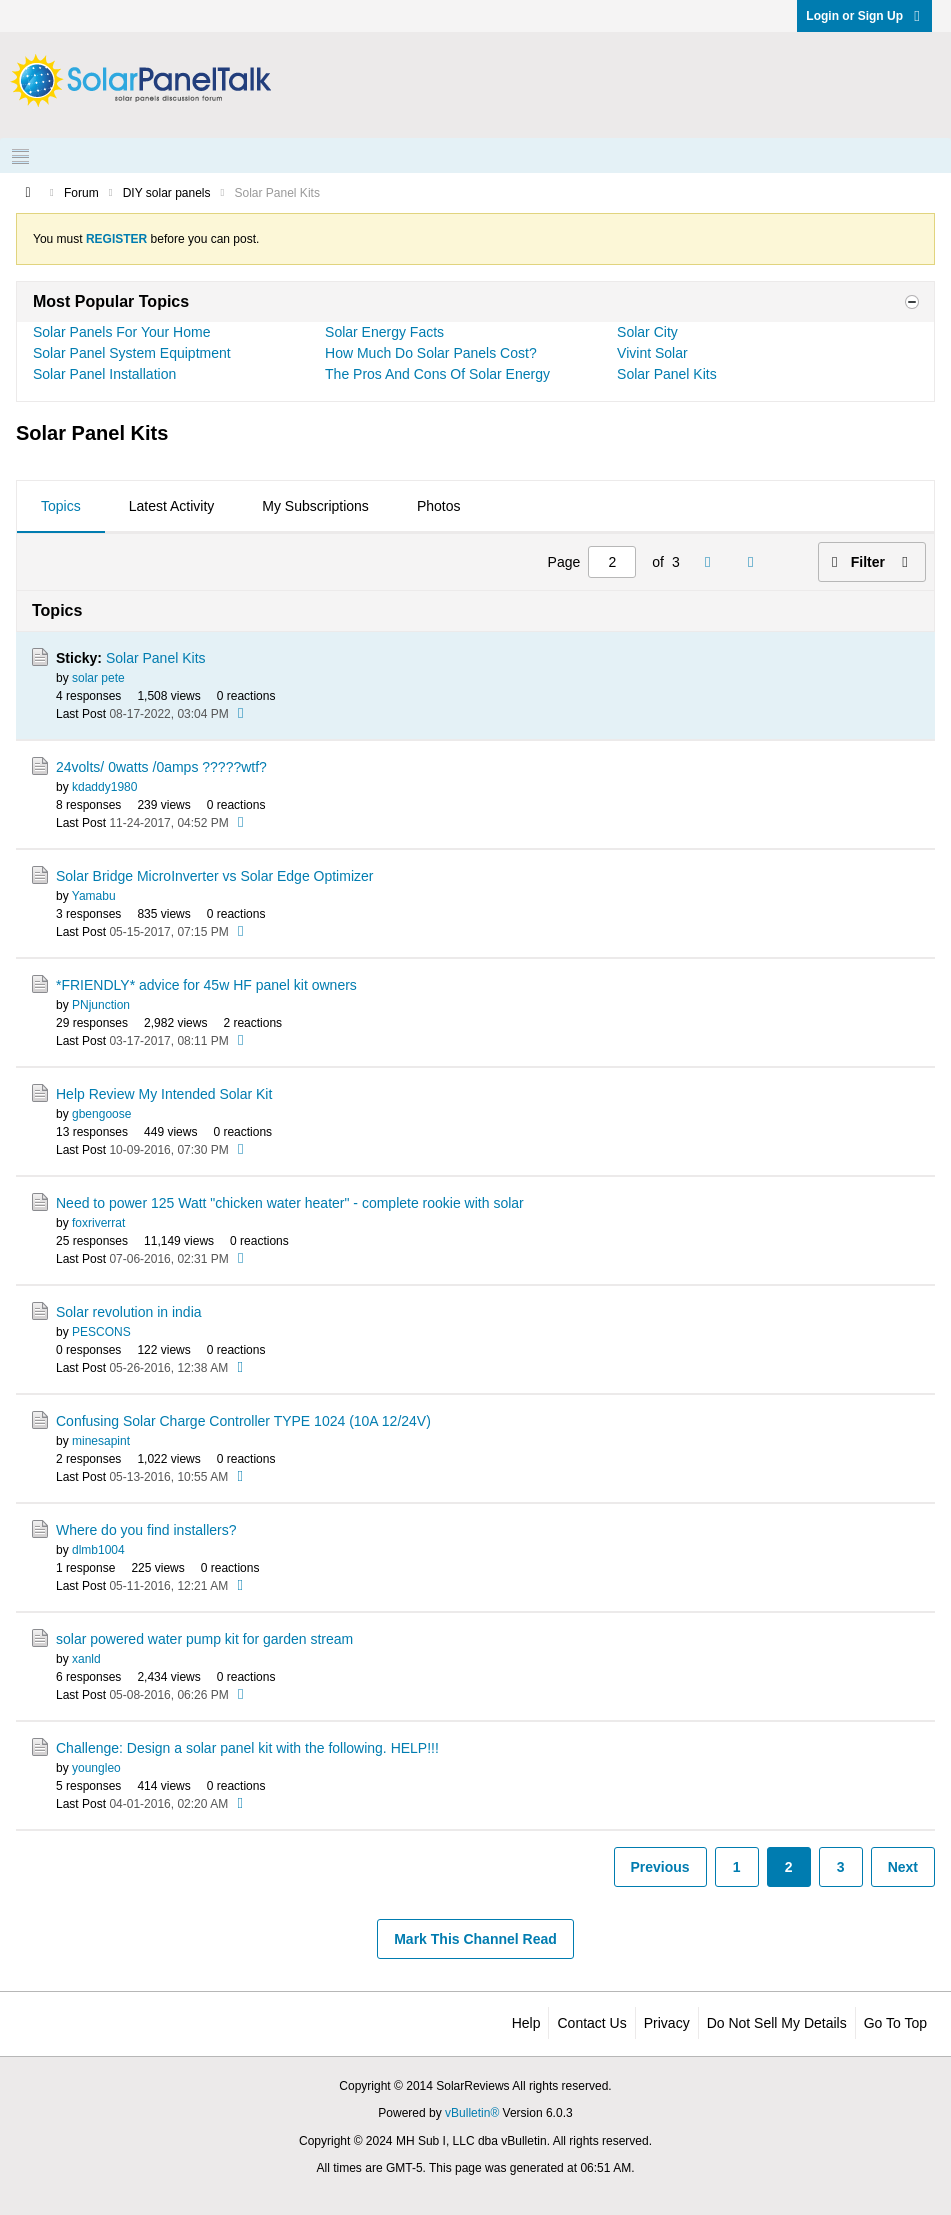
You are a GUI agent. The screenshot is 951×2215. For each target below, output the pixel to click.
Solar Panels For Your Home (121, 332)
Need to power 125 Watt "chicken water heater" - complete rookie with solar (290, 1203)
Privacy (667, 2023)
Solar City (647, 332)
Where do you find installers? (146, 1530)
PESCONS (101, 1332)
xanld (86, 1659)
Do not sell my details (777, 2023)
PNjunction (101, 1005)
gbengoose (101, 1114)
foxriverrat (98, 1223)
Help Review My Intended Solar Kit (164, 1094)
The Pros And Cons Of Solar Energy (437, 374)
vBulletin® (472, 2113)
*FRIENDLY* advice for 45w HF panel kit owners (206, 985)
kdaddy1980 (104, 787)
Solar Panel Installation (104, 374)
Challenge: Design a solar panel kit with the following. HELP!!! (247, 1748)
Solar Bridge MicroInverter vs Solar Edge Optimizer (214, 876)
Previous (660, 1867)
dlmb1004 (98, 1550)
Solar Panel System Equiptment (132, 353)
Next (903, 1867)
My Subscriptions (315, 506)
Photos (439, 506)
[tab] (61, 507)
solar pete (98, 678)
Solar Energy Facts (384, 332)
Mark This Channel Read (475, 1939)
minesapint (101, 1441)
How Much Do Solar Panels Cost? (431, 353)
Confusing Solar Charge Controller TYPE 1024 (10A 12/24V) (243, 1421)
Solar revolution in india (129, 1312)
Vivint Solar (652, 353)
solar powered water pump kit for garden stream (204, 1639)
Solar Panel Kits (667, 374)
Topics (61, 506)
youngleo (96, 1768)
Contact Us (591, 2023)
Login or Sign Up (864, 16)
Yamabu (94, 896)
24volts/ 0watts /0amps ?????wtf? (161, 767)
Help (526, 2023)
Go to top (895, 2023)
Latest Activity (172, 506)
